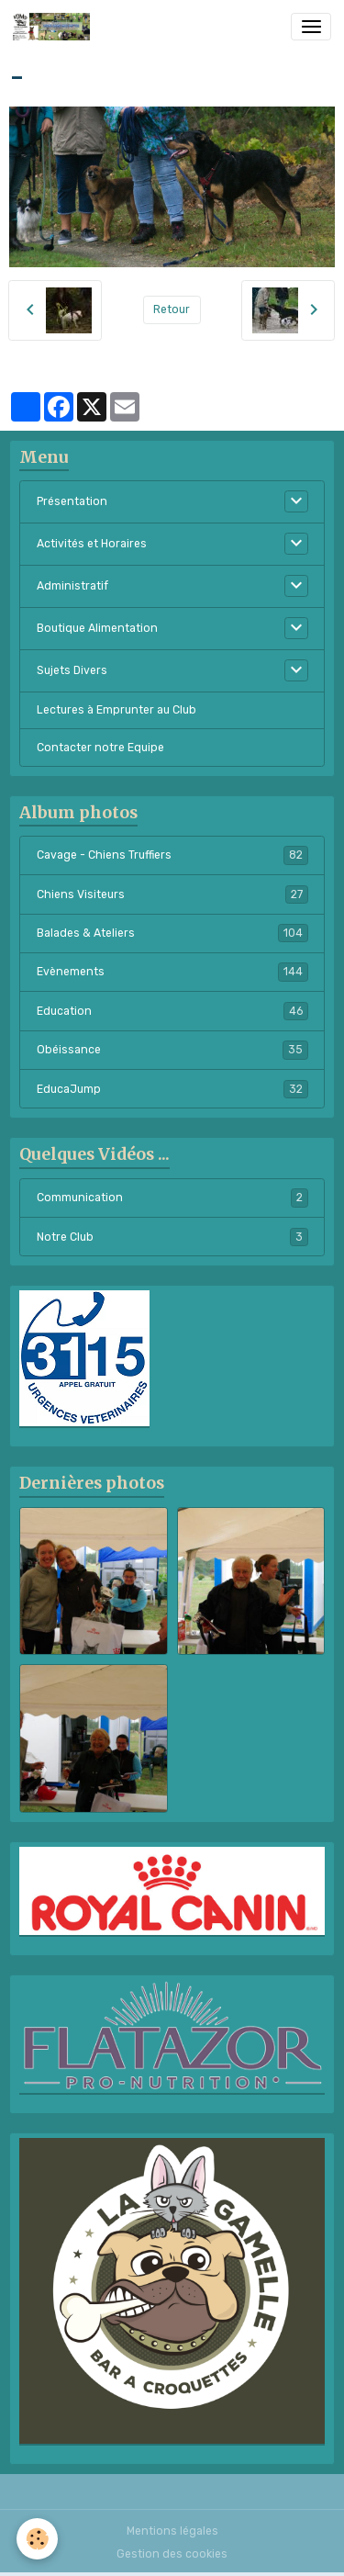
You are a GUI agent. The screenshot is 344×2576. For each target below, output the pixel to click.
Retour (171, 309)
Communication (172, 1197)
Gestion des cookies (172, 2554)
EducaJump (172, 1089)
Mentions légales (172, 2531)
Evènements (172, 971)
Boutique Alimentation (97, 628)
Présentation (72, 501)
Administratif (72, 585)
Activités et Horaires (92, 543)
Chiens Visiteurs (172, 894)
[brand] (54, 26)
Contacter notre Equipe (100, 747)
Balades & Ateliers (172, 933)
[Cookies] (37, 2538)
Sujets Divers (72, 670)
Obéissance (172, 1050)
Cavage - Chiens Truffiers (172, 855)
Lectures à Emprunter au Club (116, 709)
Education (172, 1011)
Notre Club (172, 1237)
